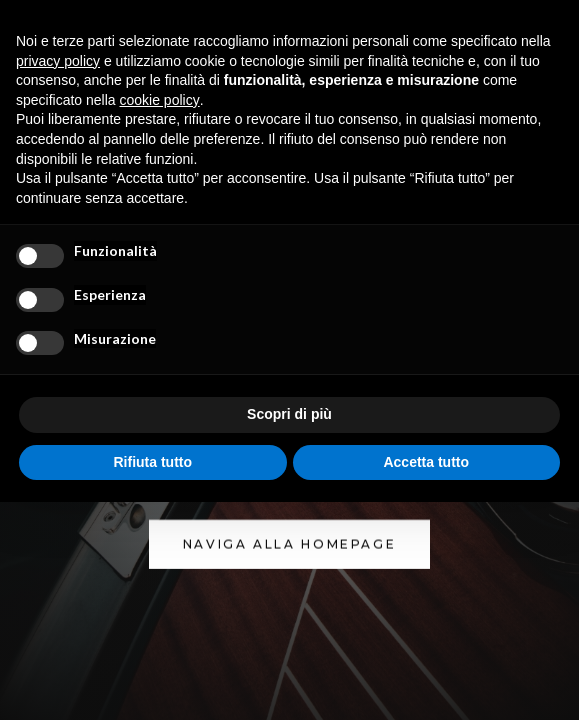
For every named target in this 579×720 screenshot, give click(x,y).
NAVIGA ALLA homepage (290, 544)
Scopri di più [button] (289, 414)
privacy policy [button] (58, 61)
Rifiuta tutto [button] (152, 462)
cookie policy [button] (160, 100)
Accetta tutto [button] (426, 462)
